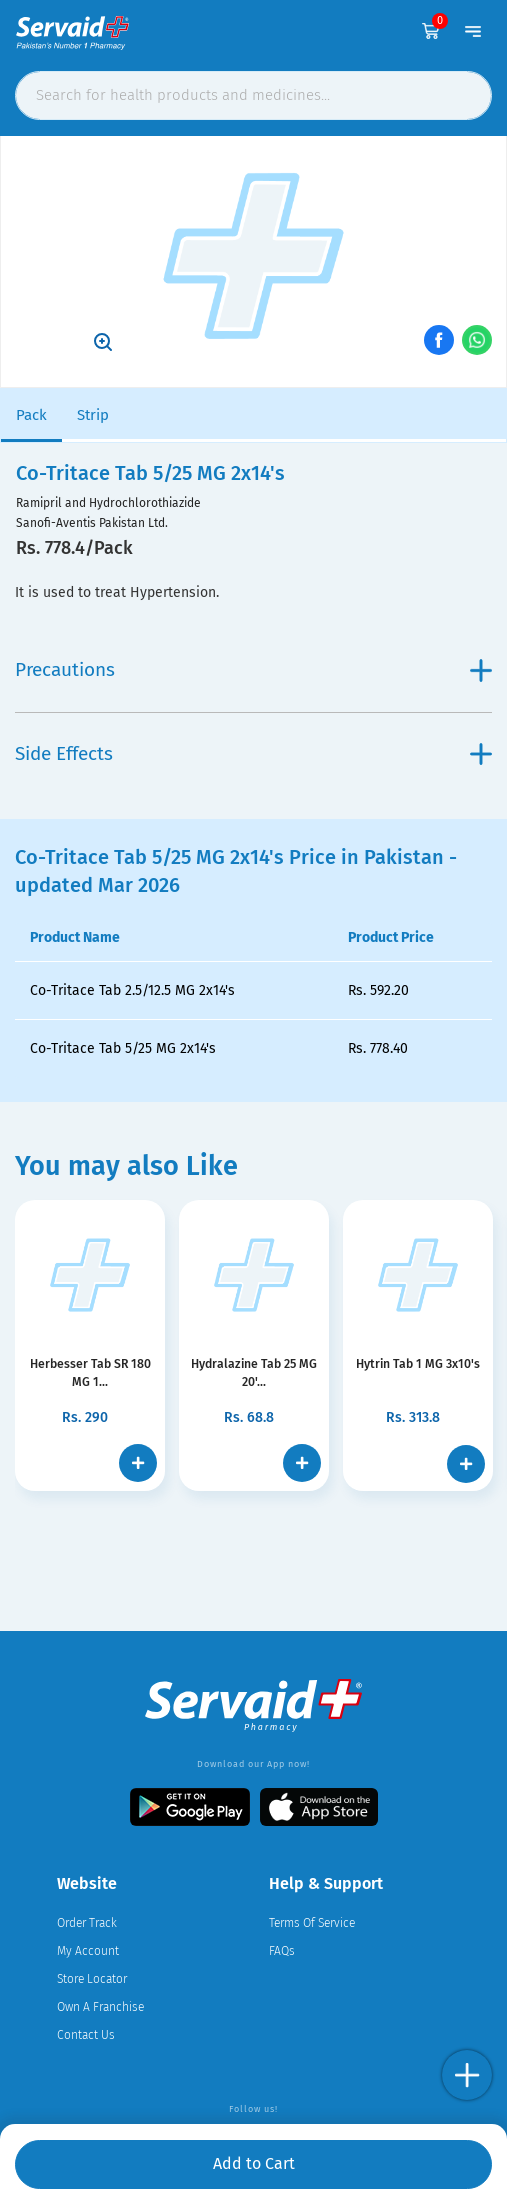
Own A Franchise (100, 2007)
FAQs (282, 1951)
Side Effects (253, 753)
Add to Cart (254, 2163)
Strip (93, 415)
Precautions (253, 669)
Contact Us (86, 2035)
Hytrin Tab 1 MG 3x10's (418, 1364)
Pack (31, 415)
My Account (88, 1951)
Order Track (87, 1923)
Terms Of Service (312, 1923)
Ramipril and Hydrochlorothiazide (108, 503)
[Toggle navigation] (473, 23)
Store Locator (92, 1979)
